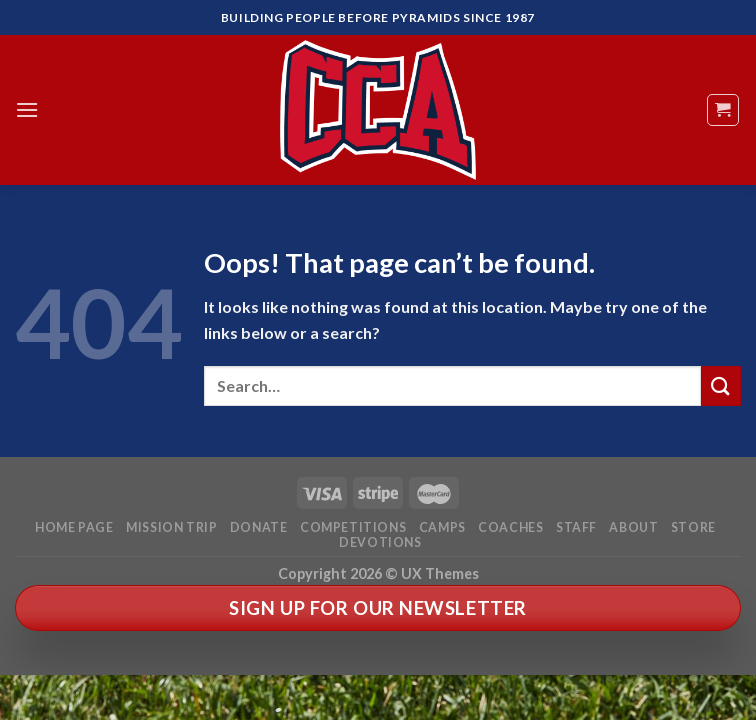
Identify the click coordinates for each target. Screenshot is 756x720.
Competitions (353, 527)
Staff (576, 527)
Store (693, 527)
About (633, 527)
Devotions (380, 542)
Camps (442, 527)
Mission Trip (171, 527)
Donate (259, 527)
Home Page (74, 527)
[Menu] (27, 109)
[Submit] (721, 385)
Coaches (510, 527)
